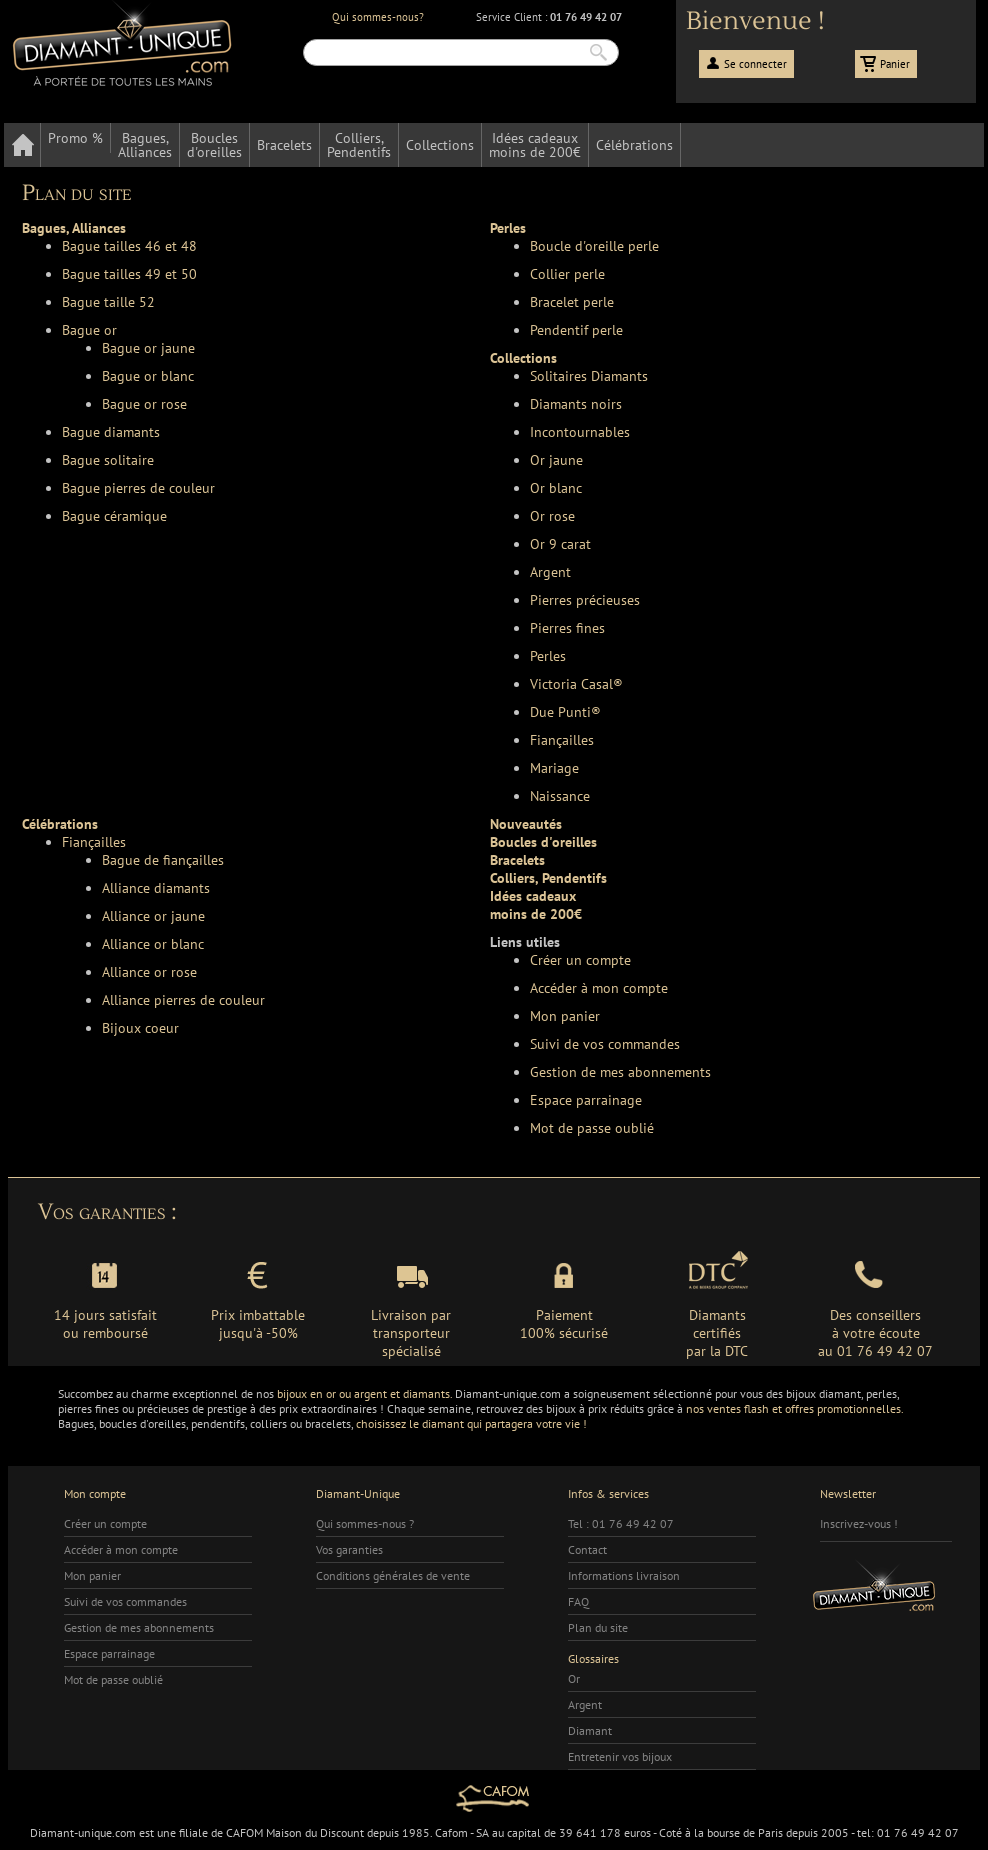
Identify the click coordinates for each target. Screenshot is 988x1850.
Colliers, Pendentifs (548, 878)
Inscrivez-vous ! (859, 1523)
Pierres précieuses (585, 600)
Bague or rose (144, 404)
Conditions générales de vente (393, 1575)
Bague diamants (111, 432)
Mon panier (565, 1016)
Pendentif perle (576, 330)
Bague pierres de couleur (138, 488)
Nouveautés (526, 824)
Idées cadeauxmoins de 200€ (535, 145)
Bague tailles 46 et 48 (129, 246)
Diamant (590, 1730)
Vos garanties (349, 1549)
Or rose (552, 516)
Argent (550, 572)
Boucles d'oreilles (543, 842)
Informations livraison (624, 1575)
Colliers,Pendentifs (359, 145)
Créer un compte (580, 960)
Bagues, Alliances (74, 228)
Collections (440, 145)
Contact (587, 1549)
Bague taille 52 (108, 302)
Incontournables (580, 432)
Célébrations (634, 145)
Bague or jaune (148, 348)
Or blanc (556, 488)
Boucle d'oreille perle (594, 246)
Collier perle (567, 274)
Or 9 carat (560, 544)
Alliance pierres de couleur (183, 1000)
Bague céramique (114, 516)
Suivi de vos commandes (605, 1044)
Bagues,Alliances (145, 145)
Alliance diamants (156, 888)
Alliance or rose (149, 972)
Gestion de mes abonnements (620, 1072)
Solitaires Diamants (589, 376)
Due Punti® (565, 712)
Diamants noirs (576, 404)
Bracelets (284, 145)
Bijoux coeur (140, 1028)
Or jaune (556, 460)
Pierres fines (567, 628)
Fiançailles (562, 740)
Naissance (560, 796)
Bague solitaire (108, 460)
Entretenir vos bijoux (620, 1756)
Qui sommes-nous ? (365, 1523)
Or (574, 1678)
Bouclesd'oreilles (214, 145)
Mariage (554, 768)
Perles (508, 228)
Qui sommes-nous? (378, 17)
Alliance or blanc (153, 944)
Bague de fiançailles (163, 860)
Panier (895, 64)
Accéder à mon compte (599, 988)
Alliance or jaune (153, 916)
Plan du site (598, 1627)
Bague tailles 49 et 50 (129, 274)
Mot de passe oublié (592, 1128)
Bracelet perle (572, 302)
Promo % (75, 138)
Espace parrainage (586, 1100)
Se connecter (755, 64)
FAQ (578, 1601)
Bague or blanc (148, 376)
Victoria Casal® (576, 684)
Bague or (89, 330)
